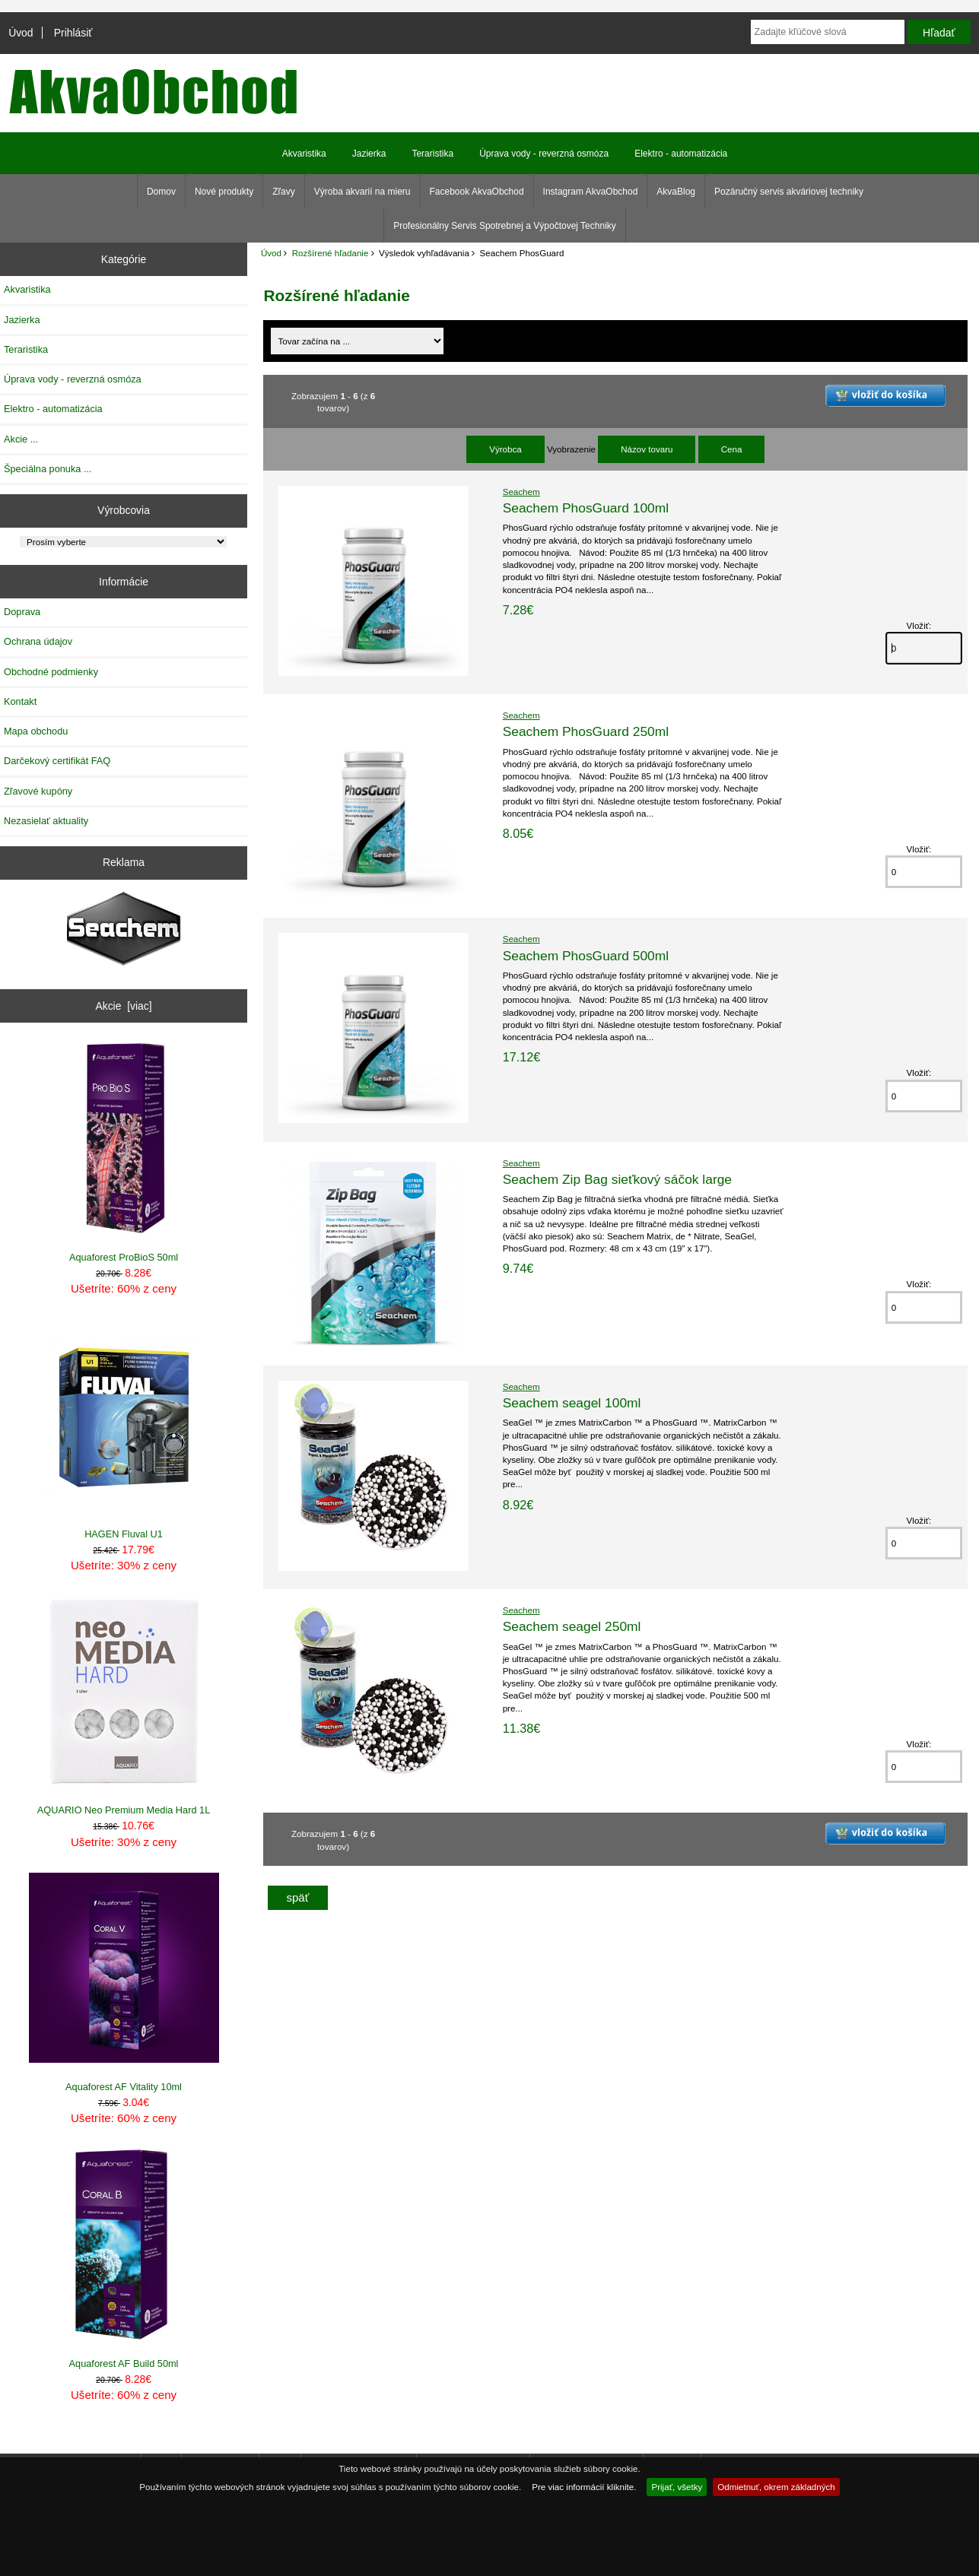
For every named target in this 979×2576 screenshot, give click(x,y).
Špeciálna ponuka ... (48, 468)
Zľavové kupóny (38, 791)
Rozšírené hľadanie (330, 253)
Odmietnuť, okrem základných (776, 2487)
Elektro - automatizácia (680, 153)
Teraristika (432, 153)
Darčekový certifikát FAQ (57, 760)
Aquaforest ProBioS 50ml (124, 1153)
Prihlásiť (73, 33)
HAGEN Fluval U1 (124, 1429)
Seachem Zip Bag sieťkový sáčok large (617, 1179)
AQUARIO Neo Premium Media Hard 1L (124, 1706)
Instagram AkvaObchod (590, 191)
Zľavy (283, 191)
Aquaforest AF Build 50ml (124, 2259)
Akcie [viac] (123, 1006)
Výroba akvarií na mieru (362, 191)
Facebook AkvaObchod (477, 191)
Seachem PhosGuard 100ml (586, 508)
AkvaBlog (675, 191)
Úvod (20, 33)
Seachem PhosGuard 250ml (586, 731)
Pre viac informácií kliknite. (584, 2487)
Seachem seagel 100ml (572, 1402)
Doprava (22, 611)
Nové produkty (224, 191)
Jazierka (369, 153)
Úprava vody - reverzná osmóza (544, 153)
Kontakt (20, 701)
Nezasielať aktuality (46, 820)
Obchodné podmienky (51, 671)
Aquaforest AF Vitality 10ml (124, 1982)
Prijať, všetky (676, 2487)
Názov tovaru (646, 449)
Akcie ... (21, 439)
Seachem (521, 491)
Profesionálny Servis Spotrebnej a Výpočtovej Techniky (504, 225)
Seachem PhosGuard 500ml (586, 955)
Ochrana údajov (38, 641)
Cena (731, 449)
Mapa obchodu (36, 731)
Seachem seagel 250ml (572, 1626)
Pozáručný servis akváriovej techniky (788, 191)
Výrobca (505, 449)
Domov (161, 191)
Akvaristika (304, 153)
